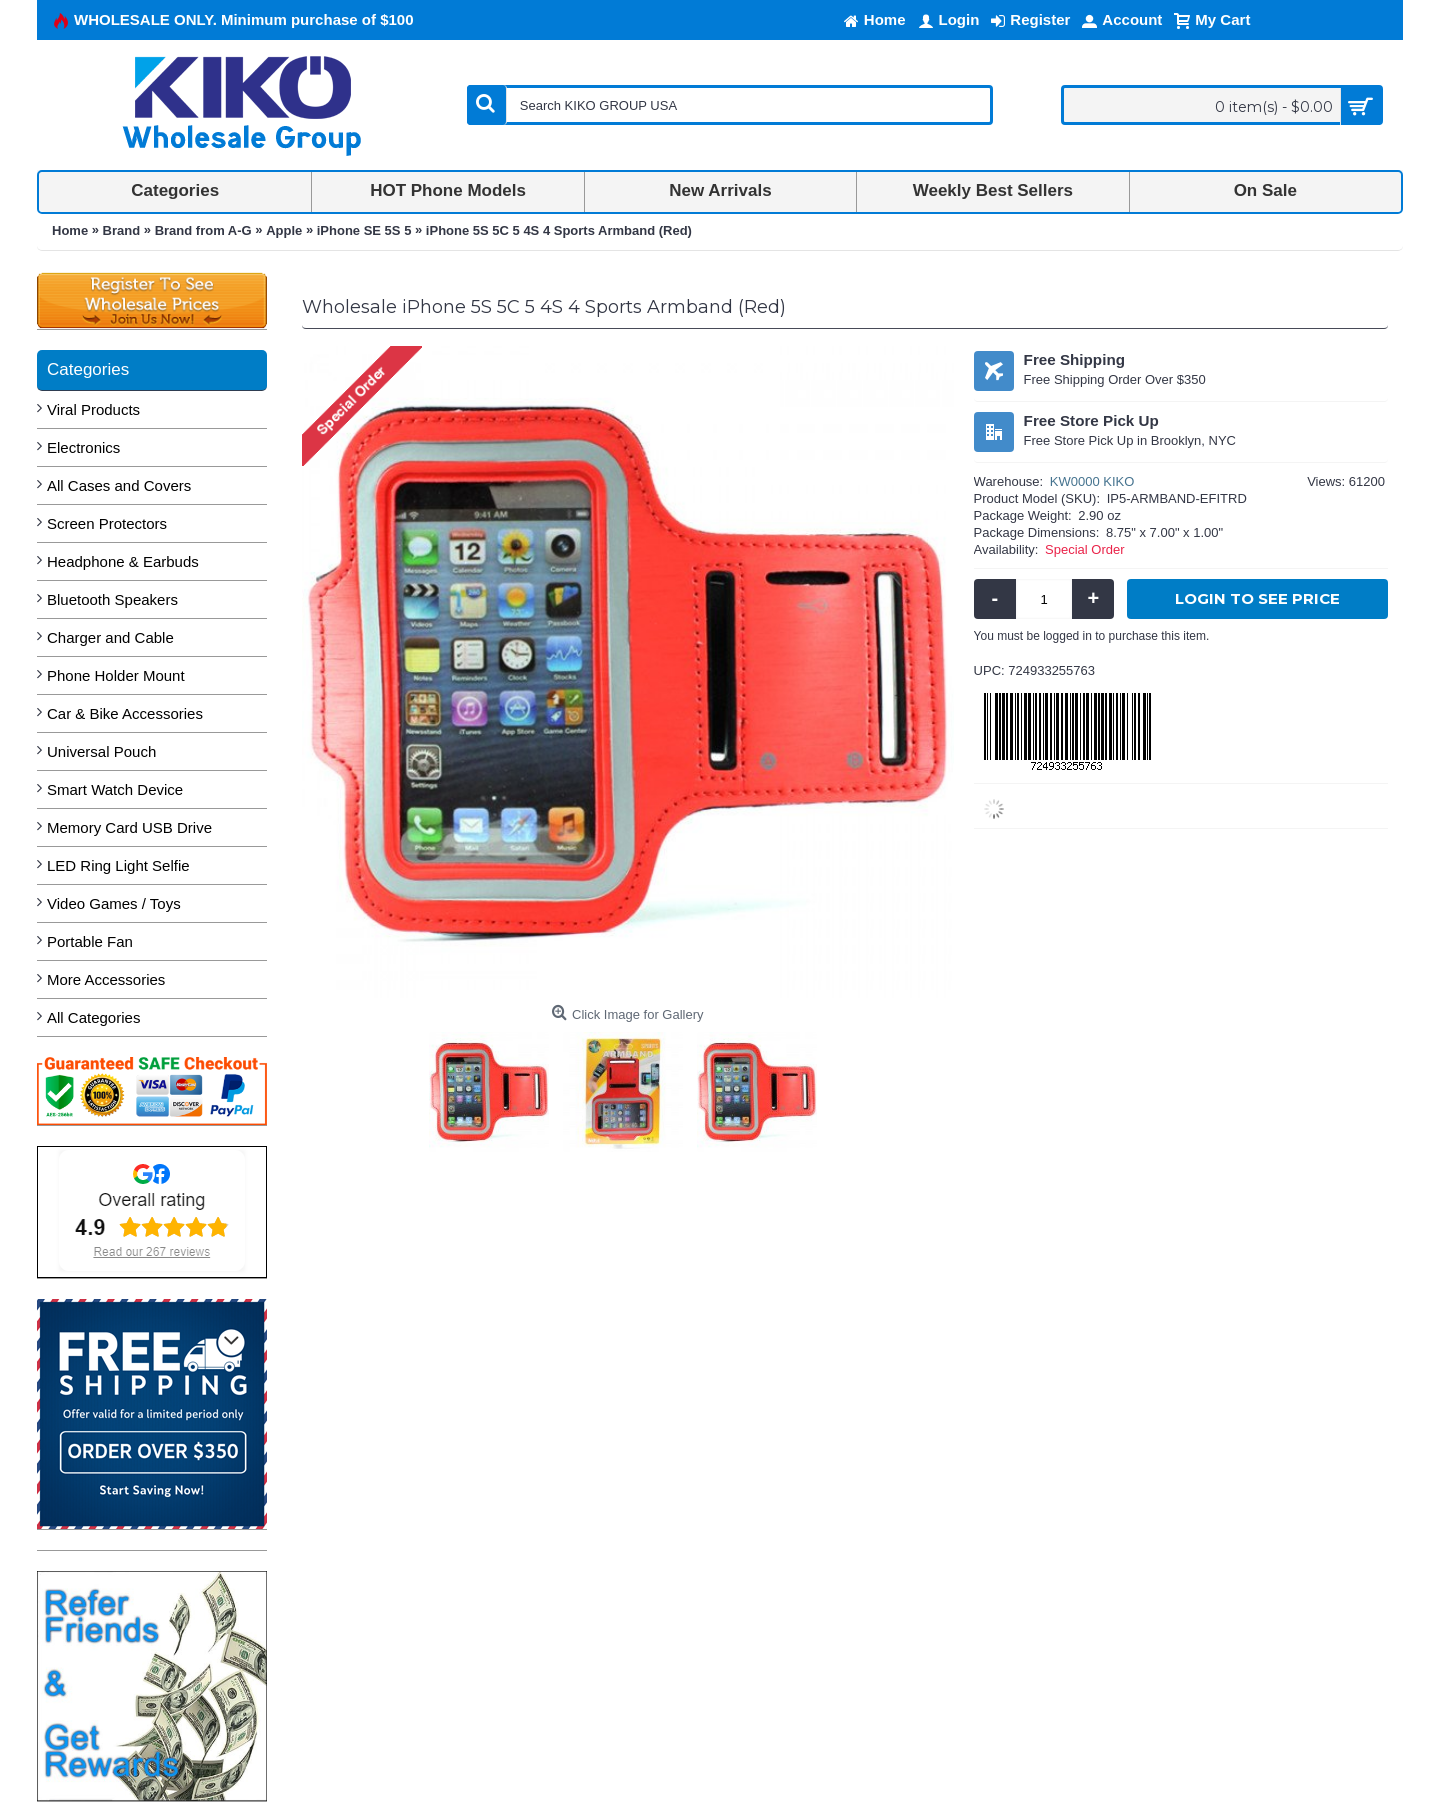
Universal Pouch (101, 751)
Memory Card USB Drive (129, 827)
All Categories (93, 1017)
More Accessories (106, 979)
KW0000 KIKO (1092, 481)
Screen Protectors (107, 523)
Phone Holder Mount (116, 675)
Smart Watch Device (115, 789)
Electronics (83, 447)
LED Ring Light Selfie (118, 865)
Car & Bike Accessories (125, 713)
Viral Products (93, 409)
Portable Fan (90, 941)
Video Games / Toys (114, 903)
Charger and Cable (110, 637)
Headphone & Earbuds (123, 561)
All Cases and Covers (119, 485)
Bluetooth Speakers (112, 599)
